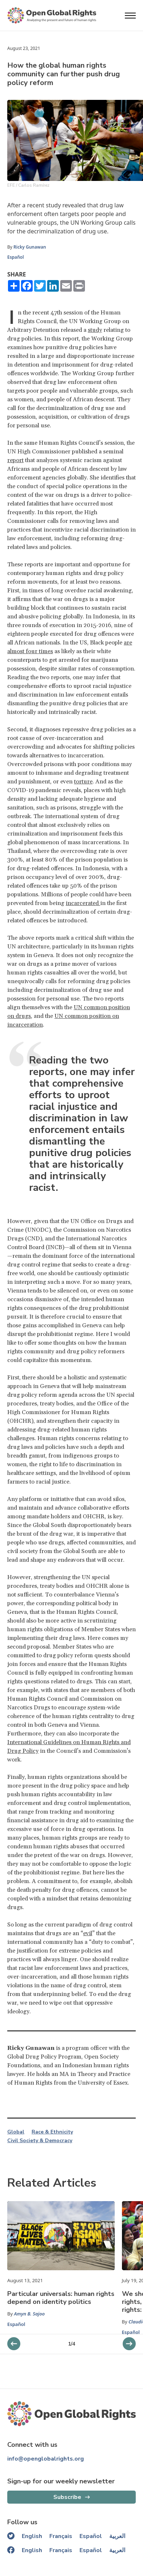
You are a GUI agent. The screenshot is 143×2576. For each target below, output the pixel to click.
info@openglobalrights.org (45, 2459)
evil (87, 1933)
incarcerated (83, 903)
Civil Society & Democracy (39, 2140)
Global (15, 2132)
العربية (117, 2536)
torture (83, 781)
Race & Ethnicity (52, 2132)
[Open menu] (130, 15)
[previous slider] (129, 2343)
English (32, 2536)
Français (60, 2536)
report (15, 460)
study (95, 330)
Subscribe (67, 2497)
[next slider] (13, 2343)
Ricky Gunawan (29, 247)
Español (15, 257)
